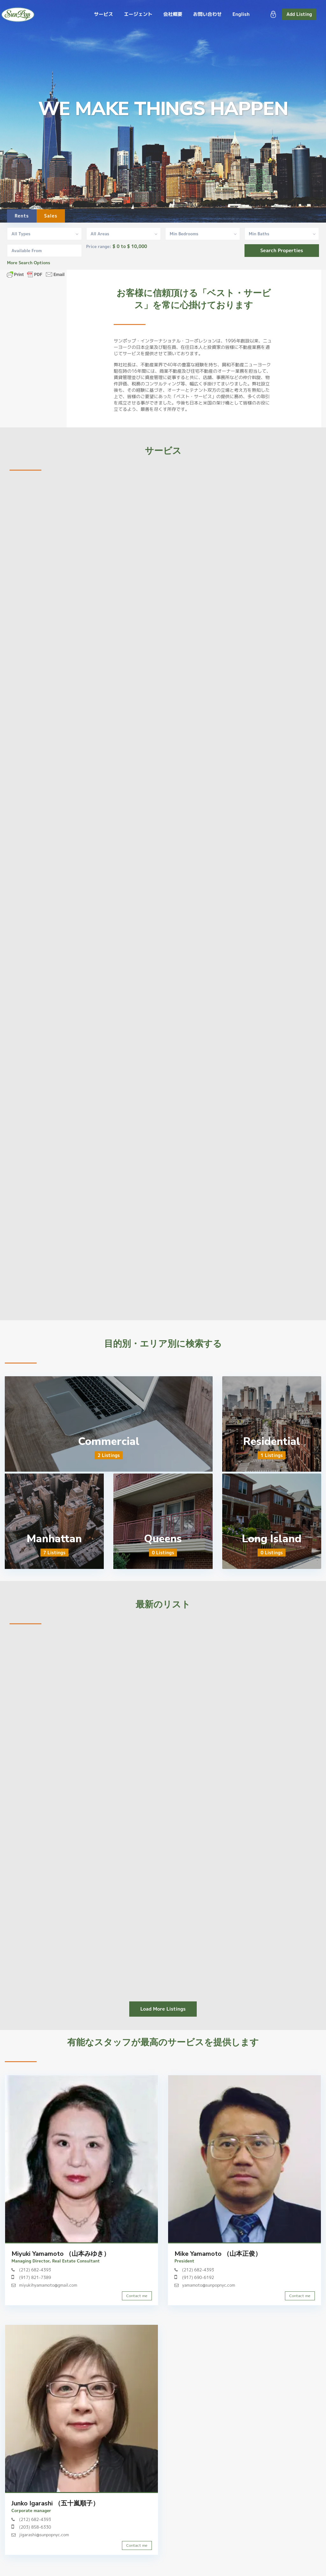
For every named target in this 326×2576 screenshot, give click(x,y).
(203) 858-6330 (35, 2527)
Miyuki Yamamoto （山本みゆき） (60, 2253)
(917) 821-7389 (35, 2277)
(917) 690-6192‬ (198, 2277)
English (241, 14)
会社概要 (172, 14)
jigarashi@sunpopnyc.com (44, 2535)
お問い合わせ (207, 14)
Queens (163, 1538)
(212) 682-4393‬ (35, 2270)
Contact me (136, 2295)
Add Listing (299, 14)
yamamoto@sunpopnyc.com (208, 2285)
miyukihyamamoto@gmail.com (48, 2285)
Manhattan (54, 1538)
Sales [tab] (50, 216)
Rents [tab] (22, 216)
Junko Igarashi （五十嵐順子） (55, 2503)
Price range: (98, 247)
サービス (103, 14)
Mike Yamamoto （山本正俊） (217, 2253)
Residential (271, 1441)
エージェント (138, 14)
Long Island (271, 1538)
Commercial (108, 1441)
